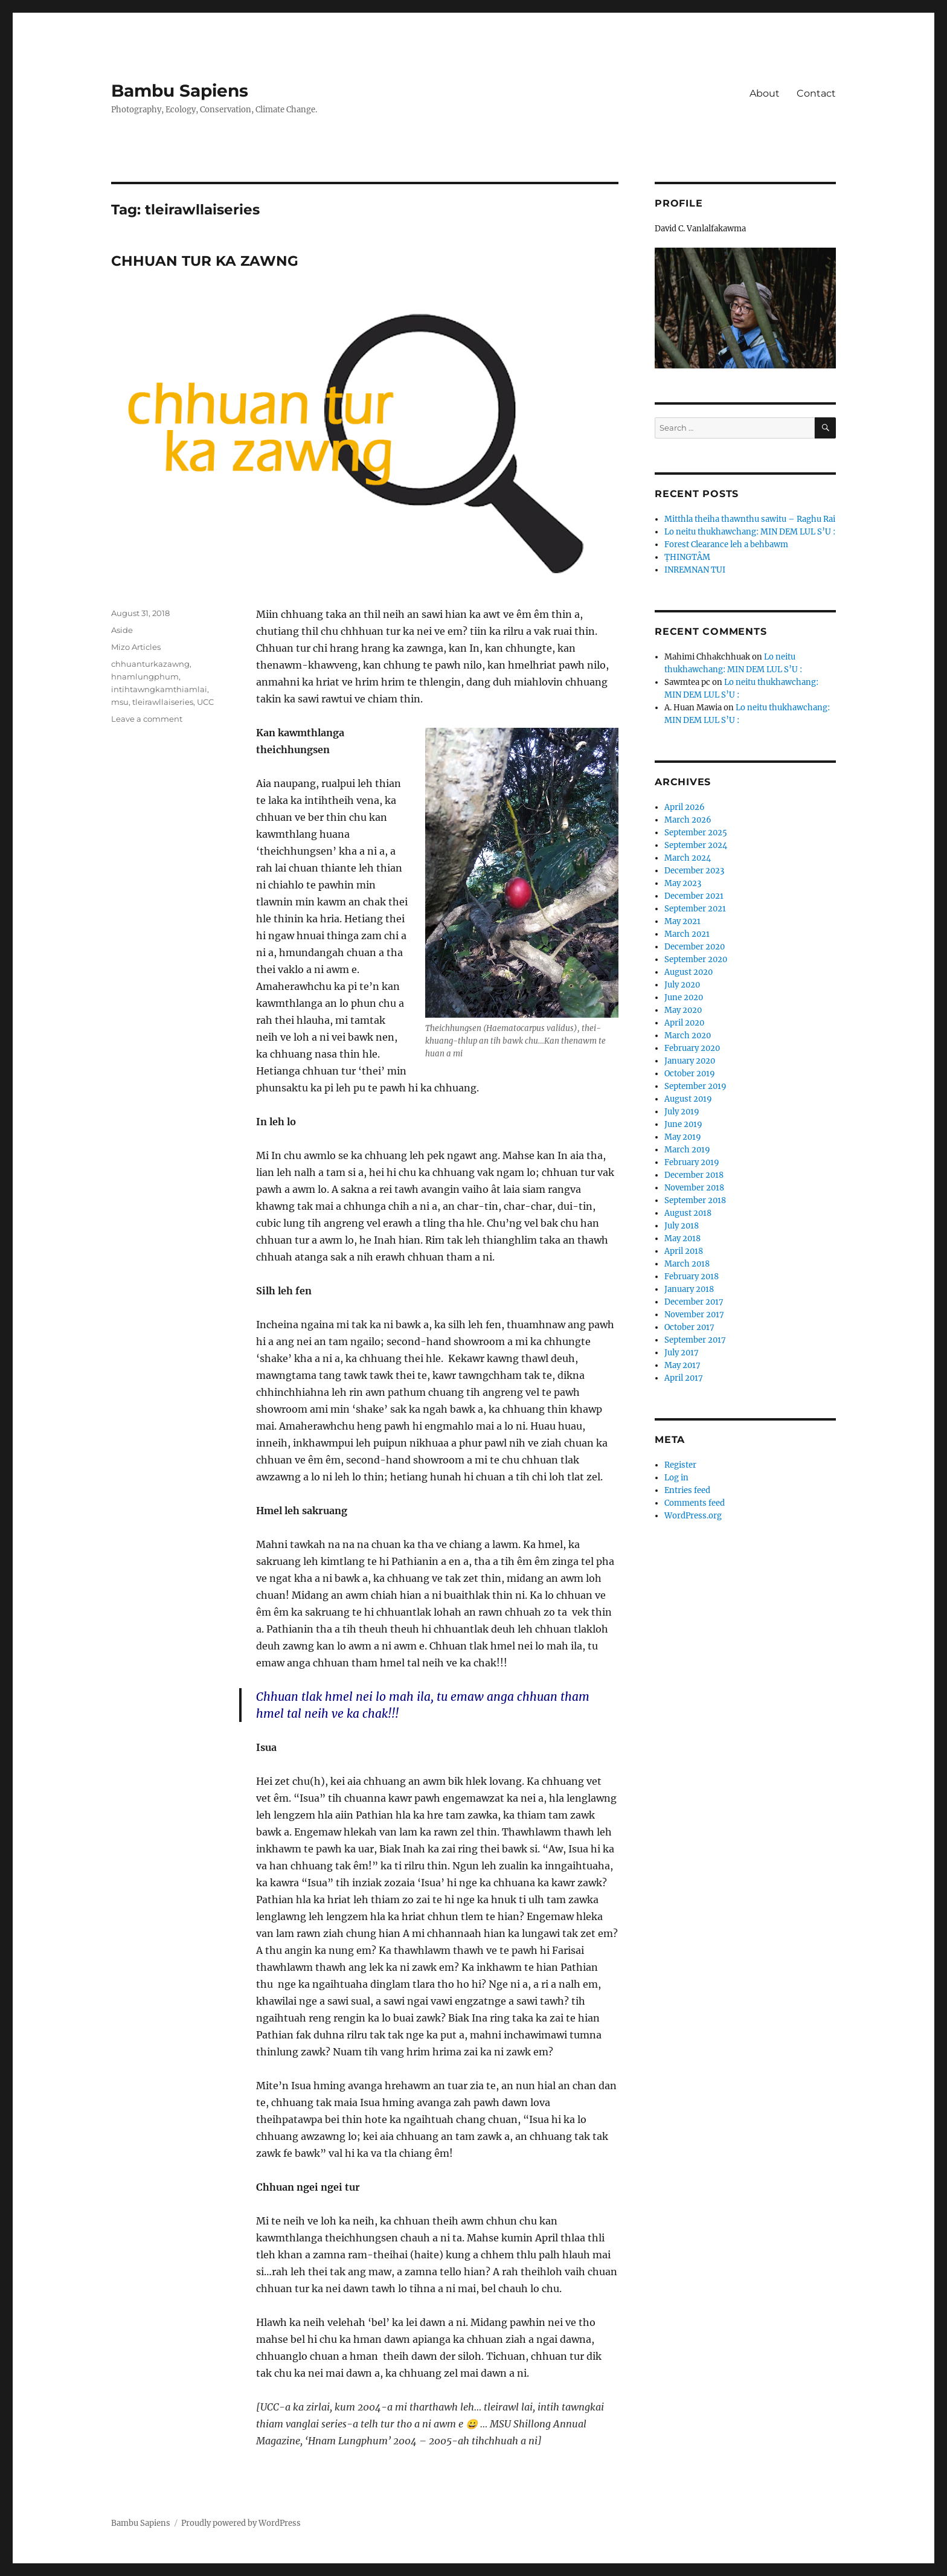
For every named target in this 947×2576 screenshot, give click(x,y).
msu (120, 702)
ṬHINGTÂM (687, 557)
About (765, 93)
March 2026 (687, 820)
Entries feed (687, 1490)
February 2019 (691, 1162)
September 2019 (695, 1086)
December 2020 (694, 947)
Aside (122, 630)
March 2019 (687, 1150)
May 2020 (683, 1010)
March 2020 (687, 1035)
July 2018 (681, 1226)
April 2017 (683, 1378)
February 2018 (691, 1276)
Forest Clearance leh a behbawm (726, 544)
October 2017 (689, 1327)
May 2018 (682, 1238)
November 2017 (694, 1314)
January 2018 (689, 1289)
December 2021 (694, 896)
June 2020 (683, 997)
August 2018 (687, 1213)
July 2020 (682, 985)
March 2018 (687, 1264)
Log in (676, 1478)
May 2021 (682, 921)
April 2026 (684, 807)
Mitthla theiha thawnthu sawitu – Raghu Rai (749, 519)
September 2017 (695, 1340)
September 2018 (695, 1200)
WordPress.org (693, 1516)
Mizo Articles (136, 647)
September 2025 (695, 832)
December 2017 (694, 1302)
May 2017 (682, 1365)
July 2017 (681, 1352)
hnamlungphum (145, 676)
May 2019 (682, 1137)
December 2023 (694, 871)
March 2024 (687, 858)
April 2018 (683, 1251)
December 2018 (694, 1175)
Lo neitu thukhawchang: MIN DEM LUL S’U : (749, 532)
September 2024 (695, 845)
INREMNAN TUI (694, 570)
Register (680, 1465)
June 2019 (683, 1124)
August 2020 (688, 972)
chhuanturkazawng (150, 664)
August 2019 (688, 1099)
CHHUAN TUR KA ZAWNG (204, 260)
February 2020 (692, 1048)
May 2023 (682, 883)
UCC (205, 702)
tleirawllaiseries (162, 702)
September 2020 (695, 959)
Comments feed (694, 1503)
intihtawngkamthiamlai (159, 689)
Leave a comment (146, 719)
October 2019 (689, 1073)
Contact (816, 93)
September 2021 (695, 909)
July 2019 (681, 1112)
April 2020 (684, 1023)
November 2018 (694, 1188)
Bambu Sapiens (179, 90)
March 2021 (687, 934)
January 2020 (689, 1061)
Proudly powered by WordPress (241, 2523)
